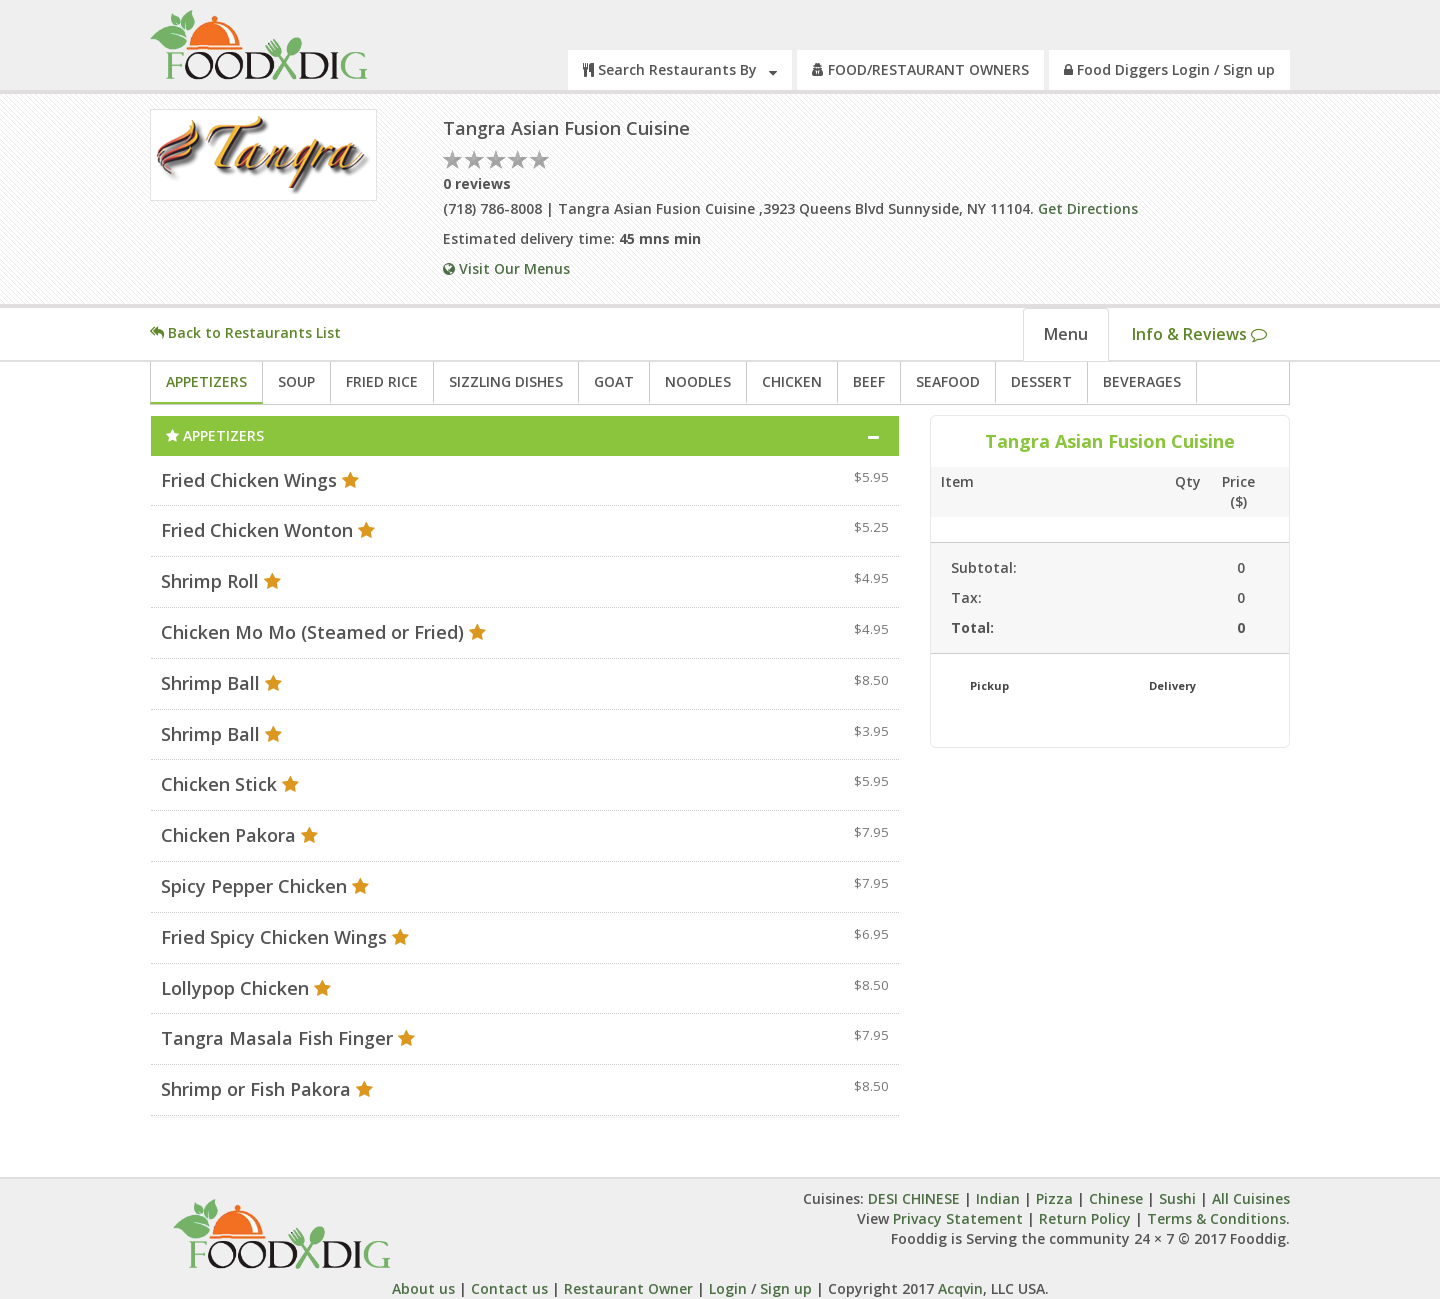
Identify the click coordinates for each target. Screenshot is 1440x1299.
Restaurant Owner (628, 1288)
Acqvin (958, 1288)
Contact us (509, 1288)
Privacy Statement (958, 1218)
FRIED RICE (382, 381)
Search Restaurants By (680, 69)
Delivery (1172, 685)
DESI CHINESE (916, 1198)
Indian (998, 1198)
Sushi (1177, 1198)
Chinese (1116, 1198)
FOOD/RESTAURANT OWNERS (920, 69)
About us (423, 1288)
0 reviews (477, 183)
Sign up (786, 1288)
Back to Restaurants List (245, 332)
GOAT (614, 381)
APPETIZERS (206, 381)
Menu (1066, 334)
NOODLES (698, 381)
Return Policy (1085, 1218)
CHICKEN (792, 381)
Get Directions (1088, 208)
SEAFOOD (948, 381)
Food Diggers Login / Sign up (1169, 69)
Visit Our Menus (506, 268)
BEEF (869, 381)
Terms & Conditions (1216, 1218)
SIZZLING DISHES (506, 381)
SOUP (296, 381)
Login (728, 1288)
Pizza (1054, 1198)
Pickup (989, 685)
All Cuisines (1251, 1198)
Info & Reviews (1199, 334)
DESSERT (1041, 381)
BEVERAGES (1142, 381)
